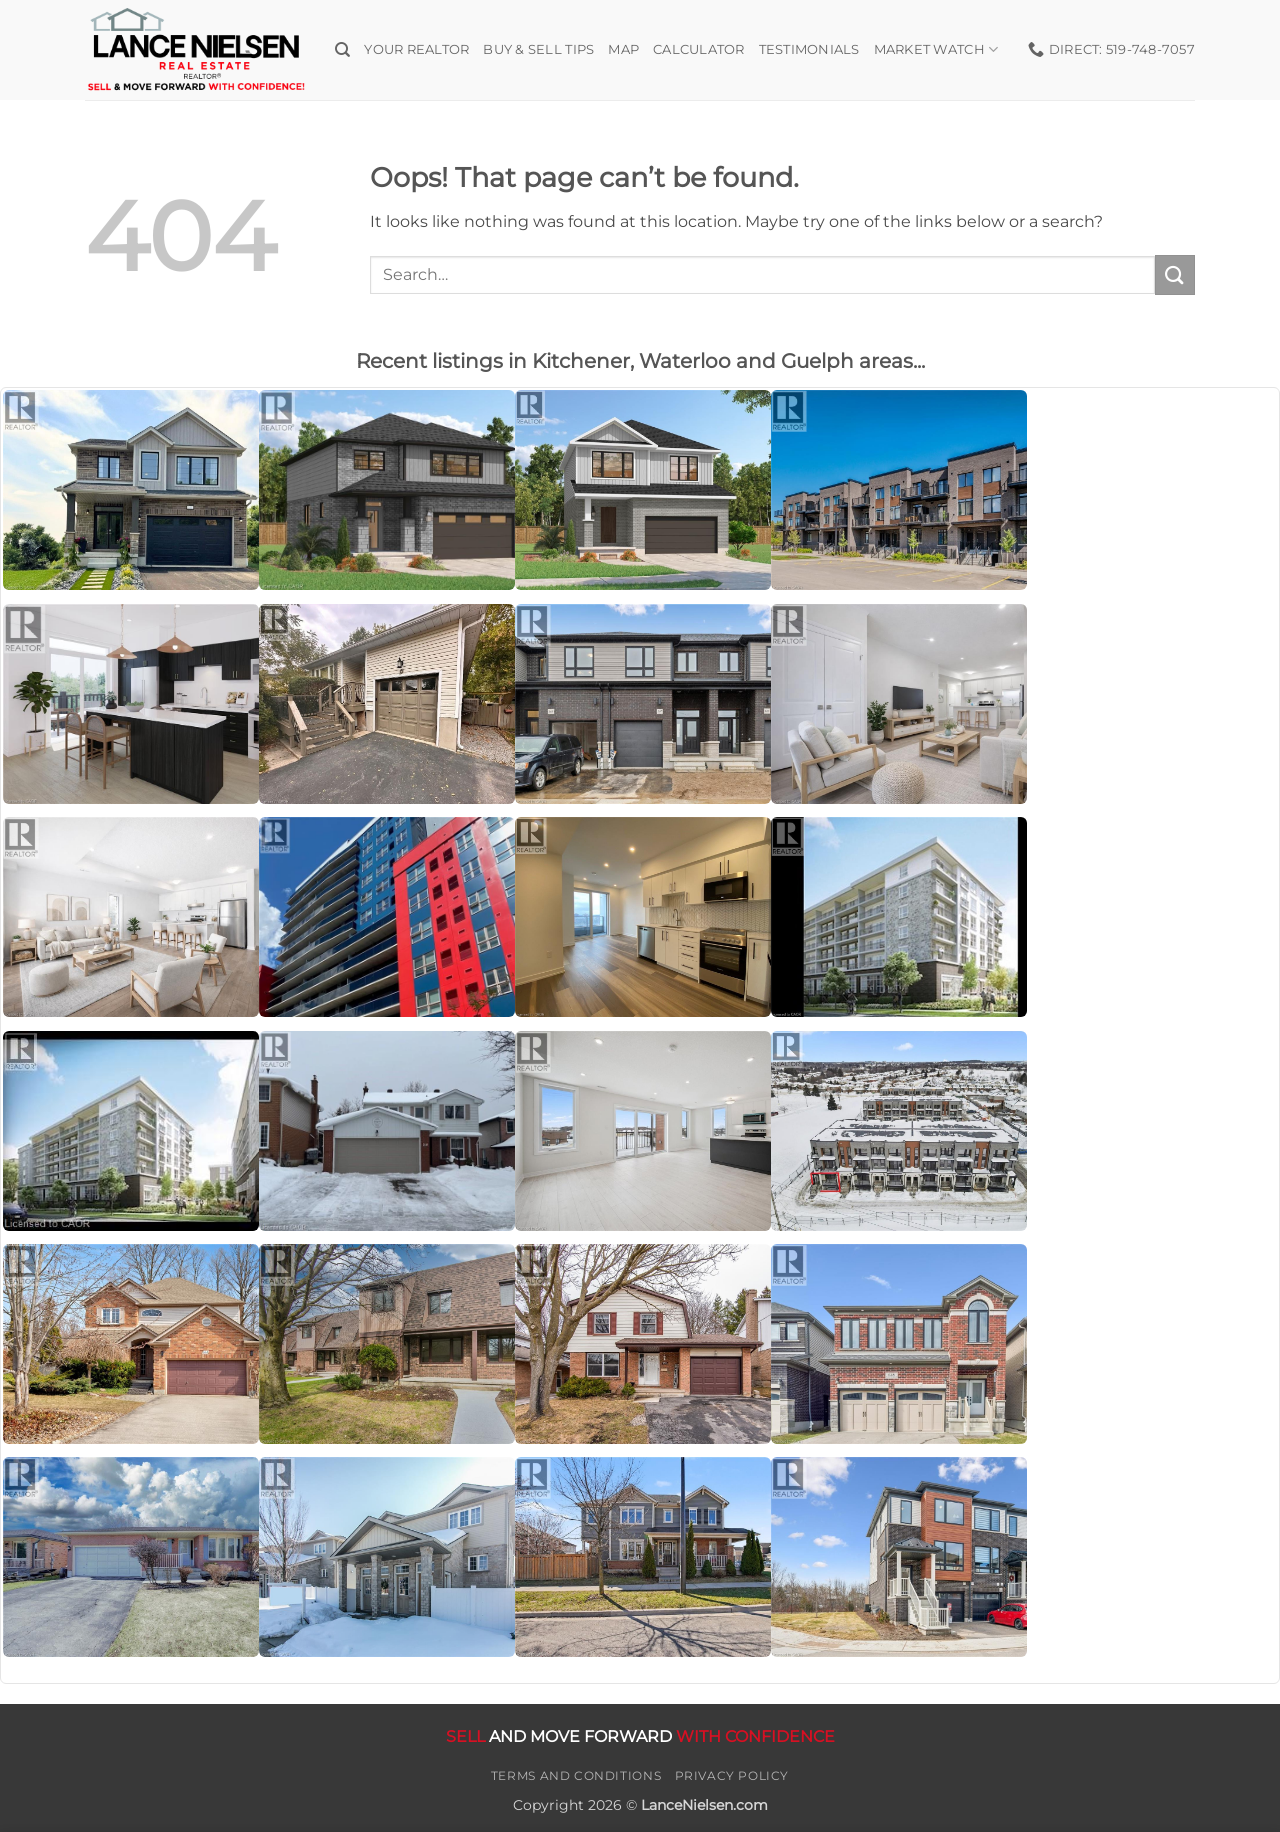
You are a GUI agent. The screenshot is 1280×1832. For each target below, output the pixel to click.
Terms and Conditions (576, 1775)
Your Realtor (416, 49)
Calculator (699, 49)
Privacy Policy (732, 1775)
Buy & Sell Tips (538, 49)
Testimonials (809, 49)
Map (623, 49)
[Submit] (1175, 274)
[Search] (342, 50)
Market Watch (936, 49)
